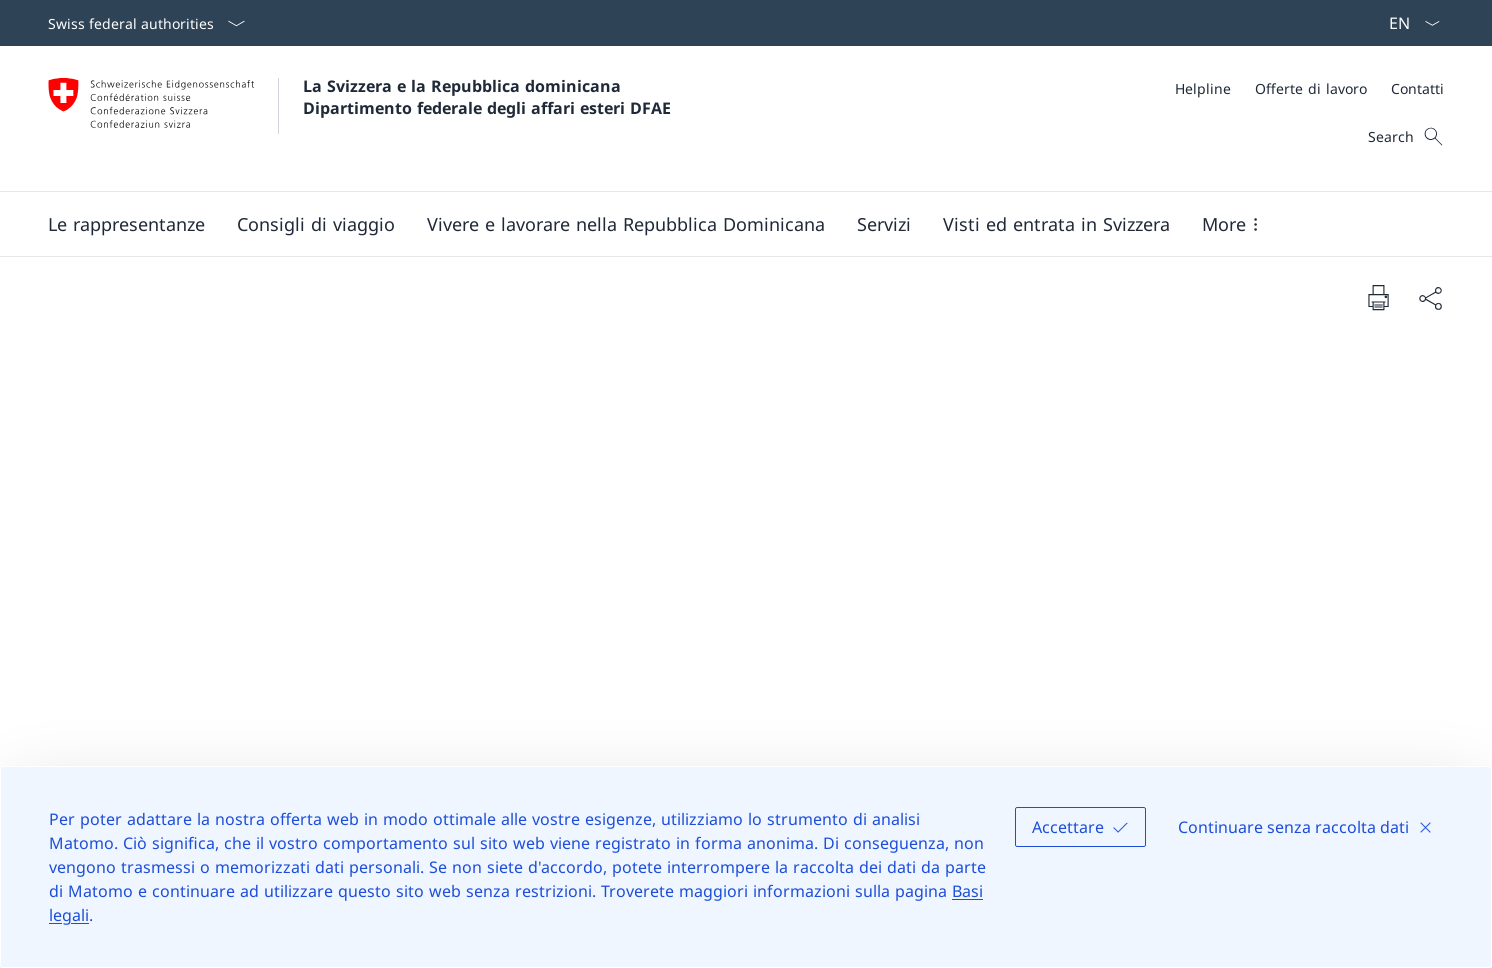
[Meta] (1309, 88)
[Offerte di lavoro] (1311, 88)
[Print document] (1378, 297)
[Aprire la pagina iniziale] (359, 118)
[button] (126, 224)
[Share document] (1430, 297)
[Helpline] (1203, 88)
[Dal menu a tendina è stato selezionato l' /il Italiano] (1408, 23)
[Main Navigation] (730, 224)
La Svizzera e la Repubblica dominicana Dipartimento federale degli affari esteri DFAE (487, 97)
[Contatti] (1417, 88)
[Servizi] (884, 224)
